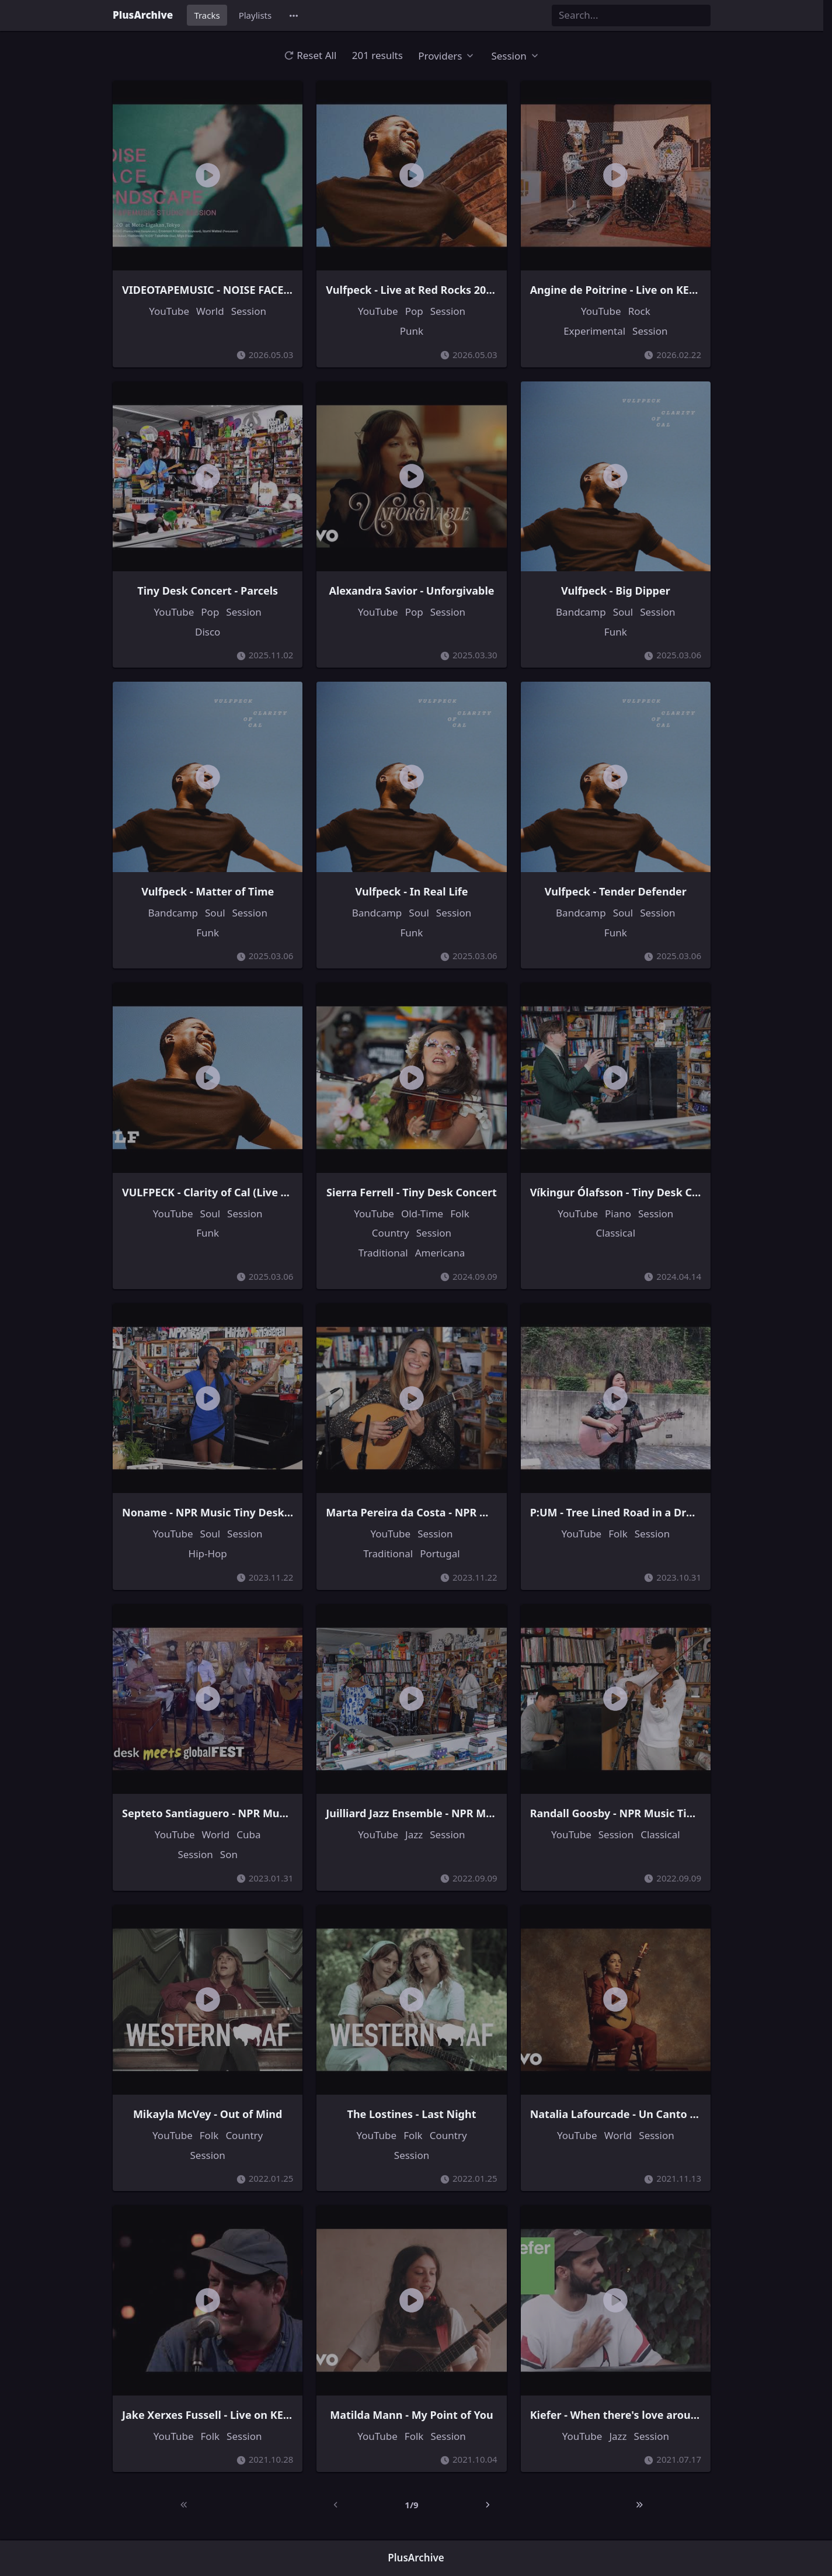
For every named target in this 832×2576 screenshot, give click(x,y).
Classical (615, 1233)
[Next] (487, 2505)
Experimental (594, 331)
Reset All (310, 55)
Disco (207, 631)
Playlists (255, 15)
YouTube (169, 311)
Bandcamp (581, 612)
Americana (440, 1252)
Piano (618, 1213)
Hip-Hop (208, 1553)
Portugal (440, 1553)
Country (390, 1233)
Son (229, 1854)
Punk (411, 331)
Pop (414, 311)
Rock (639, 311)
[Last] (639, 2505)
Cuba (248, 1834)
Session (248, 311)
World (210, 311)
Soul (623, 612)
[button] (293, 15)
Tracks (207, 15)
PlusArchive (143, 15)
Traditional (383, 1252)
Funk (615, 631)
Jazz (414, 1834)
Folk (459, 1213)
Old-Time (422, 1213)
